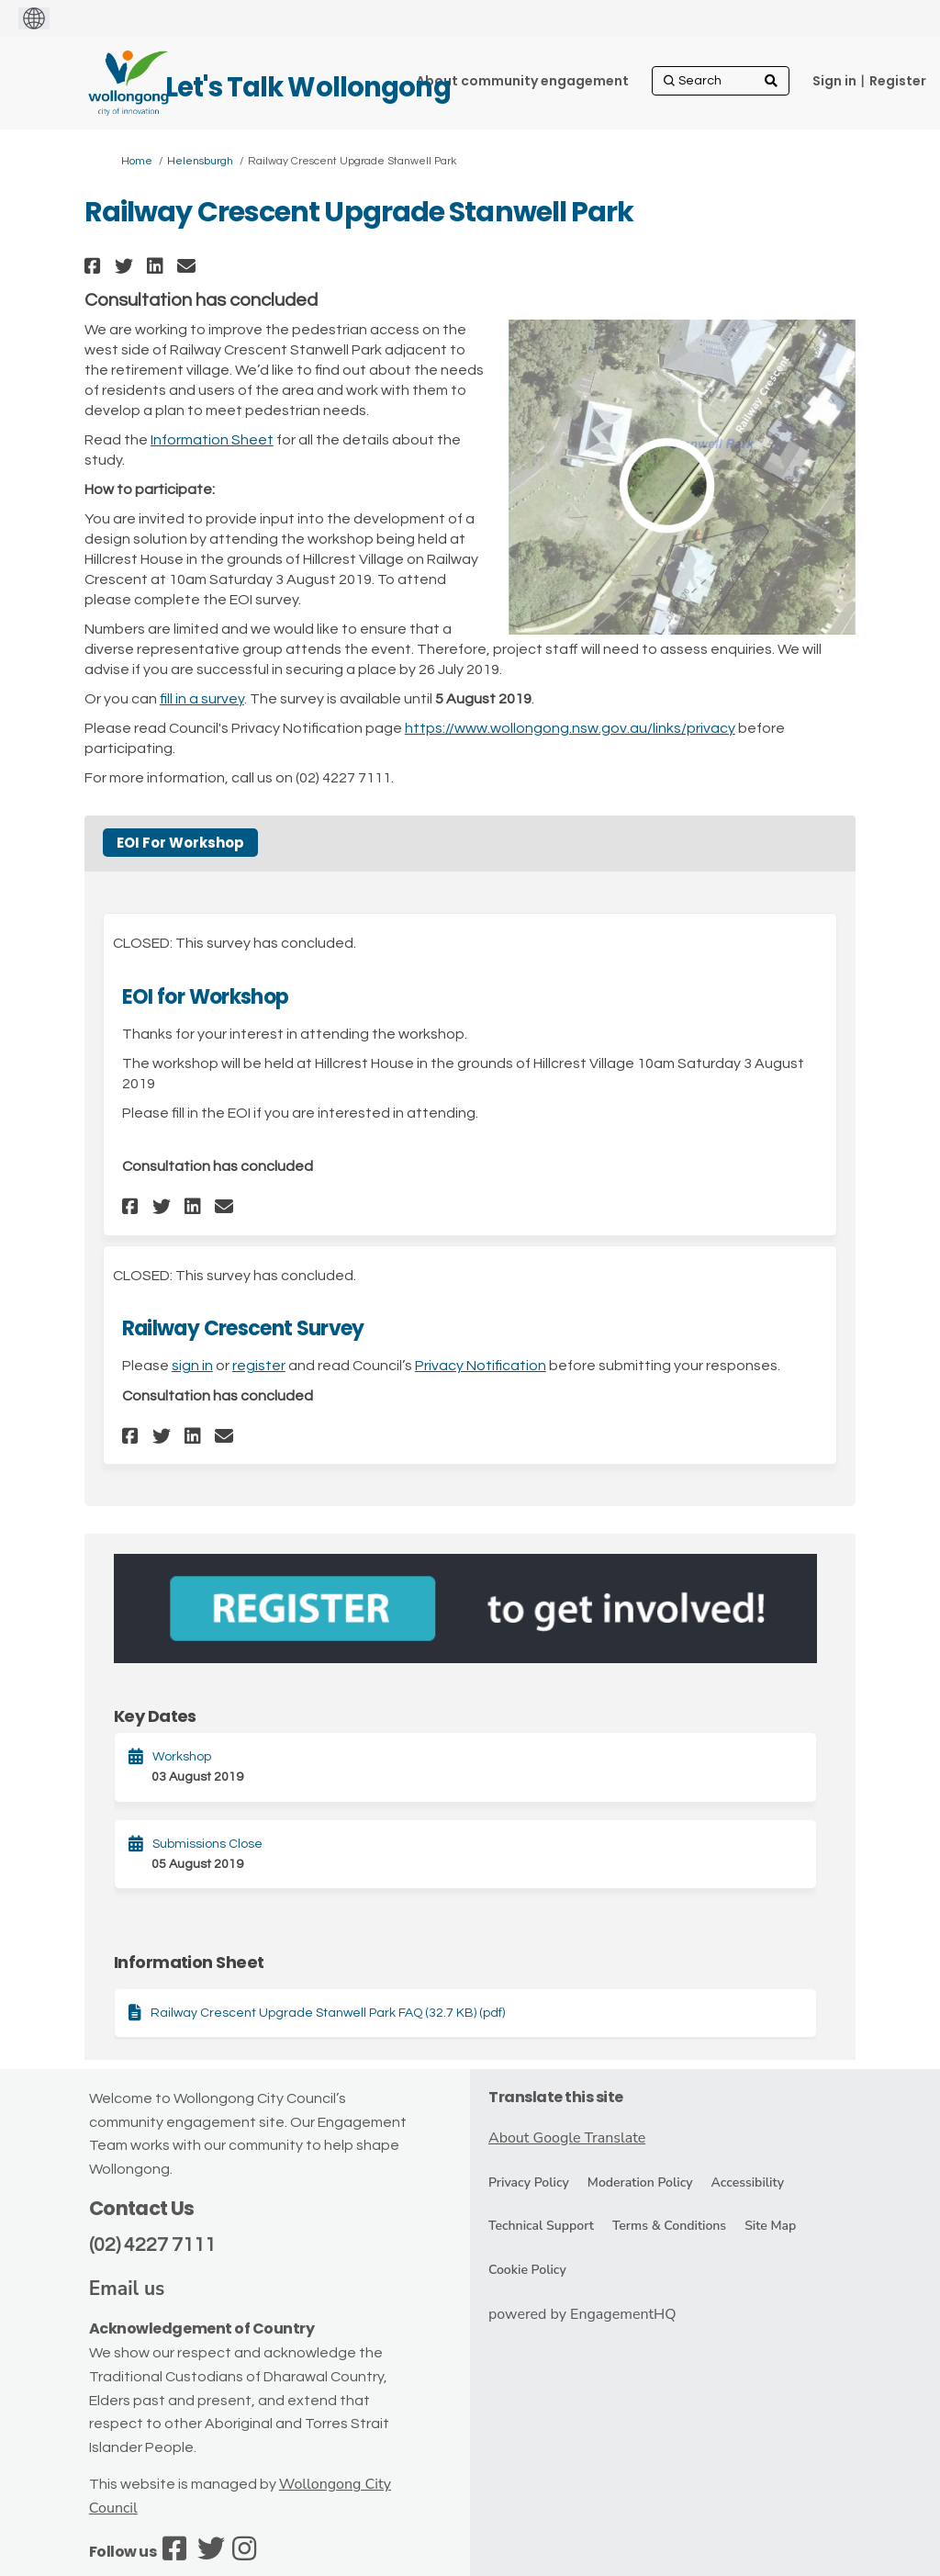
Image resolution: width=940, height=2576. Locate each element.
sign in (192, 1365)
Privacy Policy (528, 2182)
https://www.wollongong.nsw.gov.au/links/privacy (570, 728)
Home (136, 161)
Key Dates (155, 1715)
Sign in (834, 81)
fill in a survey (202, 699)
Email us (127, 2288)
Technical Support (541, 2225)
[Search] (720, 81)
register (258, 1365)
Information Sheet (212, 440)
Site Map (770, 2225)
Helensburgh (200, 161)
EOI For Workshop (180, 842)
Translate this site (555, 2097)
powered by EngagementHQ (582, 2314)
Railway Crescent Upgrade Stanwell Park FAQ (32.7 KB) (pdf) (328, 2013)
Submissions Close (207, 1844)
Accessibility (747, 2182)
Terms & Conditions (669, 2225)
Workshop (181, 1756)
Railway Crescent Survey (243, 1328)
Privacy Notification (480, 1365)
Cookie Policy (527, 2269)
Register (897, 81)
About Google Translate (566, 2138)
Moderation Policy (640, 2182)
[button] (95, 266)
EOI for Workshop (205, 997)
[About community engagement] (522, 81)
